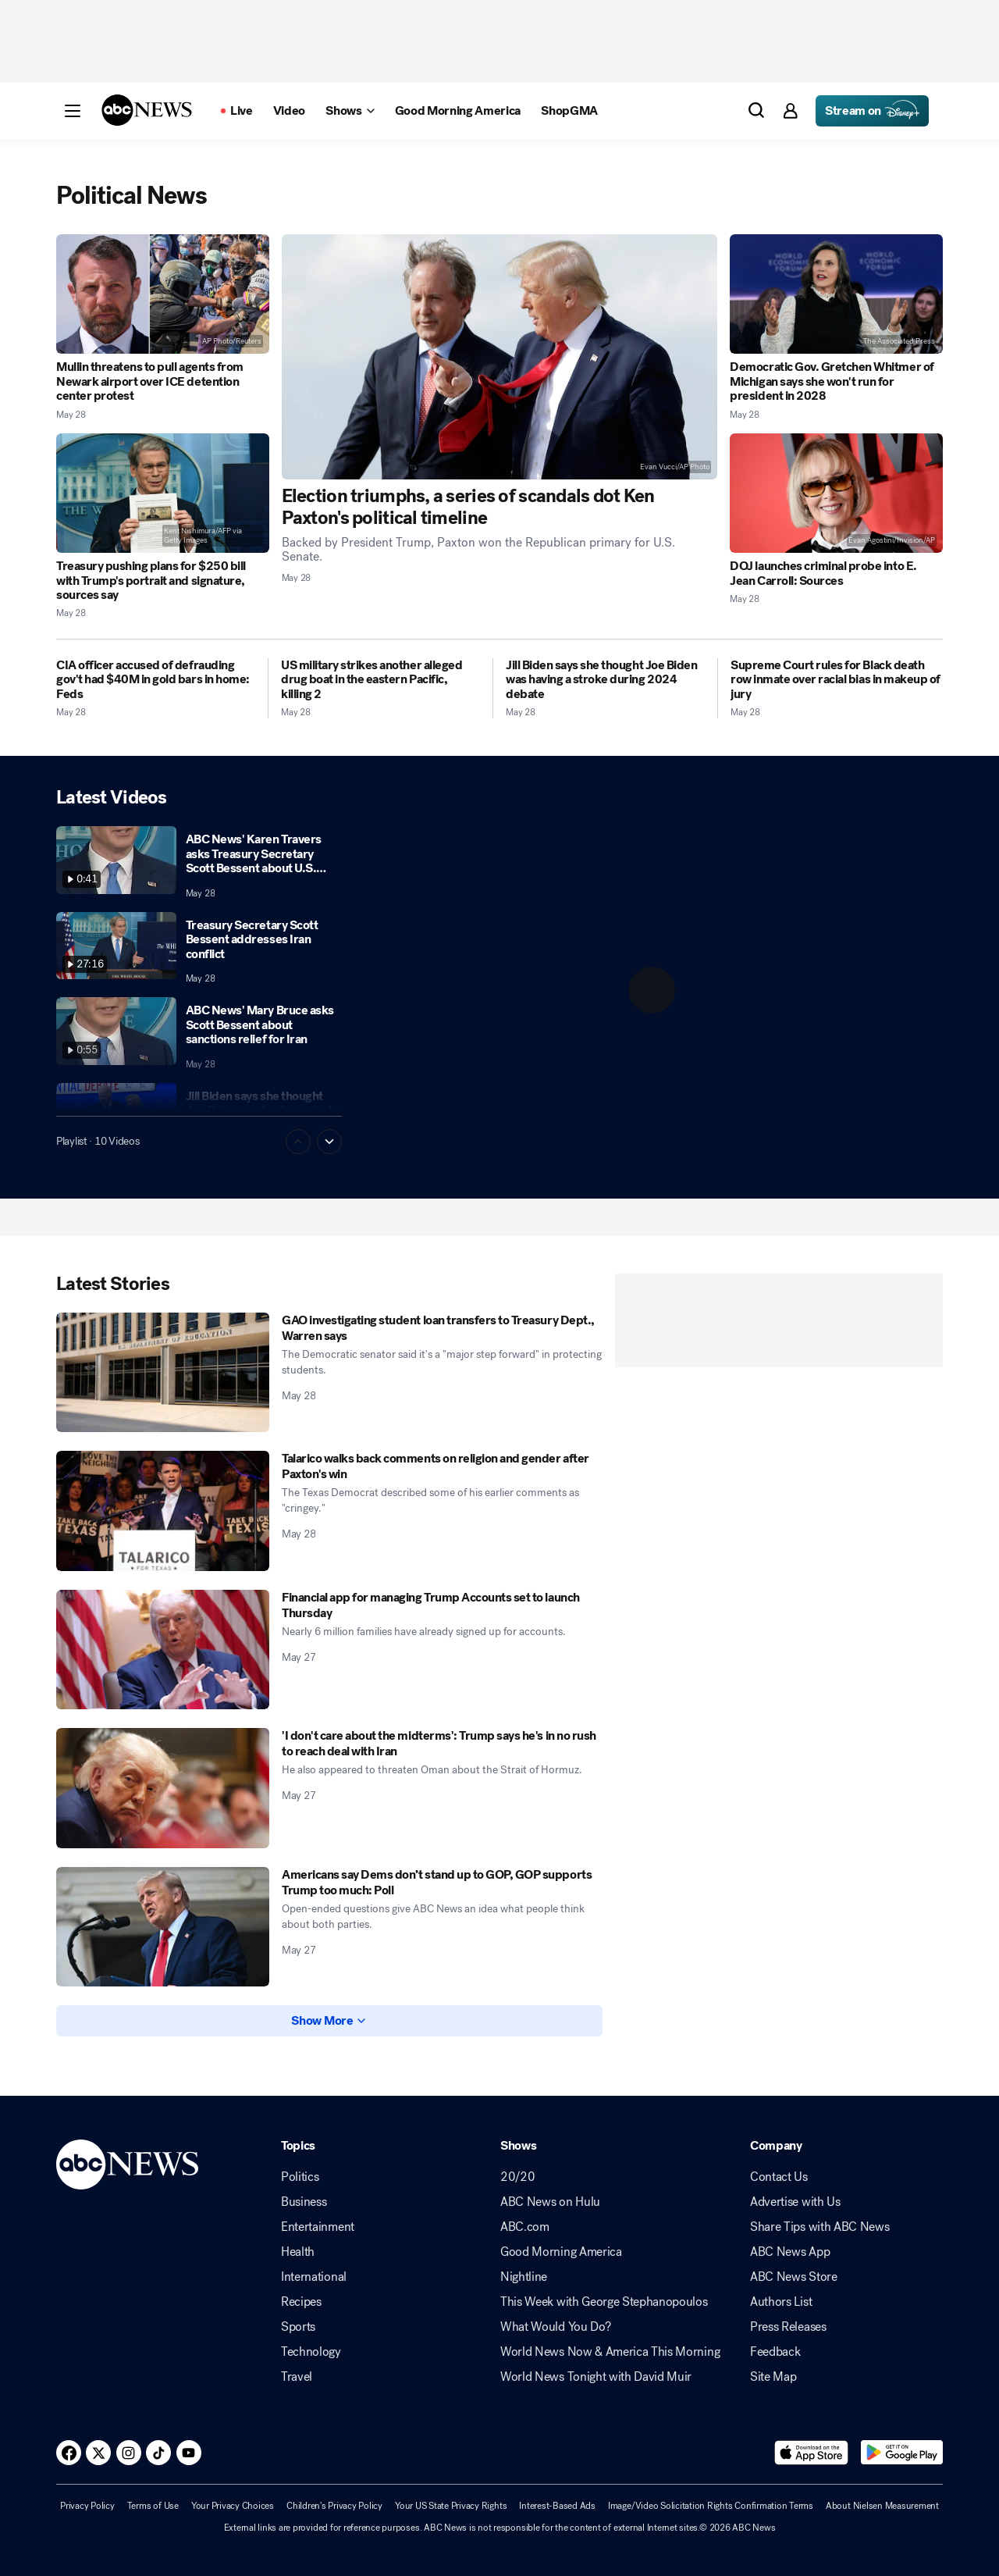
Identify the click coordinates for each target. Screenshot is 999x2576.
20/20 (517, 2177)
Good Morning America (561, 2252)
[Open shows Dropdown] (349, 110)
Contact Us (779, 2177)
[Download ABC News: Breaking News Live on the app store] (811, 2452)
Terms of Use (153, 2505)
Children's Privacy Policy (334, 2505)
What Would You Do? (555, 2327)
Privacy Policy (87, 2505)
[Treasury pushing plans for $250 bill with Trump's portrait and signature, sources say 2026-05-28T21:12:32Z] (162, 493)
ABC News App (790, 2252)
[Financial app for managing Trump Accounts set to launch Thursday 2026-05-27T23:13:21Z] (162, 1650)
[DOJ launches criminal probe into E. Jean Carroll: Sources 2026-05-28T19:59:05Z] (836, 493)
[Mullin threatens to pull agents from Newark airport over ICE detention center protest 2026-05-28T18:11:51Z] (162, 294)
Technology (311, 2352)
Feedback (775, 2352)
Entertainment (317, 2227)
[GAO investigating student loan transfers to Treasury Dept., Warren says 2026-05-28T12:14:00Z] (162, 1373)
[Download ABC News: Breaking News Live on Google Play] (902, 2452)
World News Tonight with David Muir (595, 2377)
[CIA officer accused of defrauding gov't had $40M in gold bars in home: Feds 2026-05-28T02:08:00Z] (155, 679)
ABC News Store (793, 2277)
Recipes (301, 2302)
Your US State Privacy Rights (451, 2505)
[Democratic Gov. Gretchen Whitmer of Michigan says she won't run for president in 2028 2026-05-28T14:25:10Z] (836, 294)
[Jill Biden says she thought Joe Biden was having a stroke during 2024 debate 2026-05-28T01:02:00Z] (605, 679)
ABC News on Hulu (550, 2202)
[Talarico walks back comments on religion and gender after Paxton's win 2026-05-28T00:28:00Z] (162, 1511)
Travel (296, 2377)
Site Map (773, 2377)
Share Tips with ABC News (819, 2227)
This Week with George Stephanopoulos (603, 2302)
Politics (299, 2177)
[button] (72, 110)
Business (303, 2202)
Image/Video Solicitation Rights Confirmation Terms (710, 2505)
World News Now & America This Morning (610, 2352)
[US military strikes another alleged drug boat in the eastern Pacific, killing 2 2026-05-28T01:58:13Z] (380, 679)
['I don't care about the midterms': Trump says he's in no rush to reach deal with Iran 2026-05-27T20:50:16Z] (162, 1788)
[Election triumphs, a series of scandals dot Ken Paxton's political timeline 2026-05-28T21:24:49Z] (500, 356)
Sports (298, 2327)
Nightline (523, 2277)
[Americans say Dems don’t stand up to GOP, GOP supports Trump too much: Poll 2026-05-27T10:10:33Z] (162, 1927)
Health (298, 2252)
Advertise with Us (795, 2202)
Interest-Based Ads (557, 2505)
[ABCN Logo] (146, 110)
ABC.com (524, 2227)
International (314, 2277)
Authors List (781, 2302)
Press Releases (788, 2327)
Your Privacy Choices (232, 2505)
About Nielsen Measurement (882, 2505)
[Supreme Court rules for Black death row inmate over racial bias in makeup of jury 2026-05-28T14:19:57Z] (837, 679)
